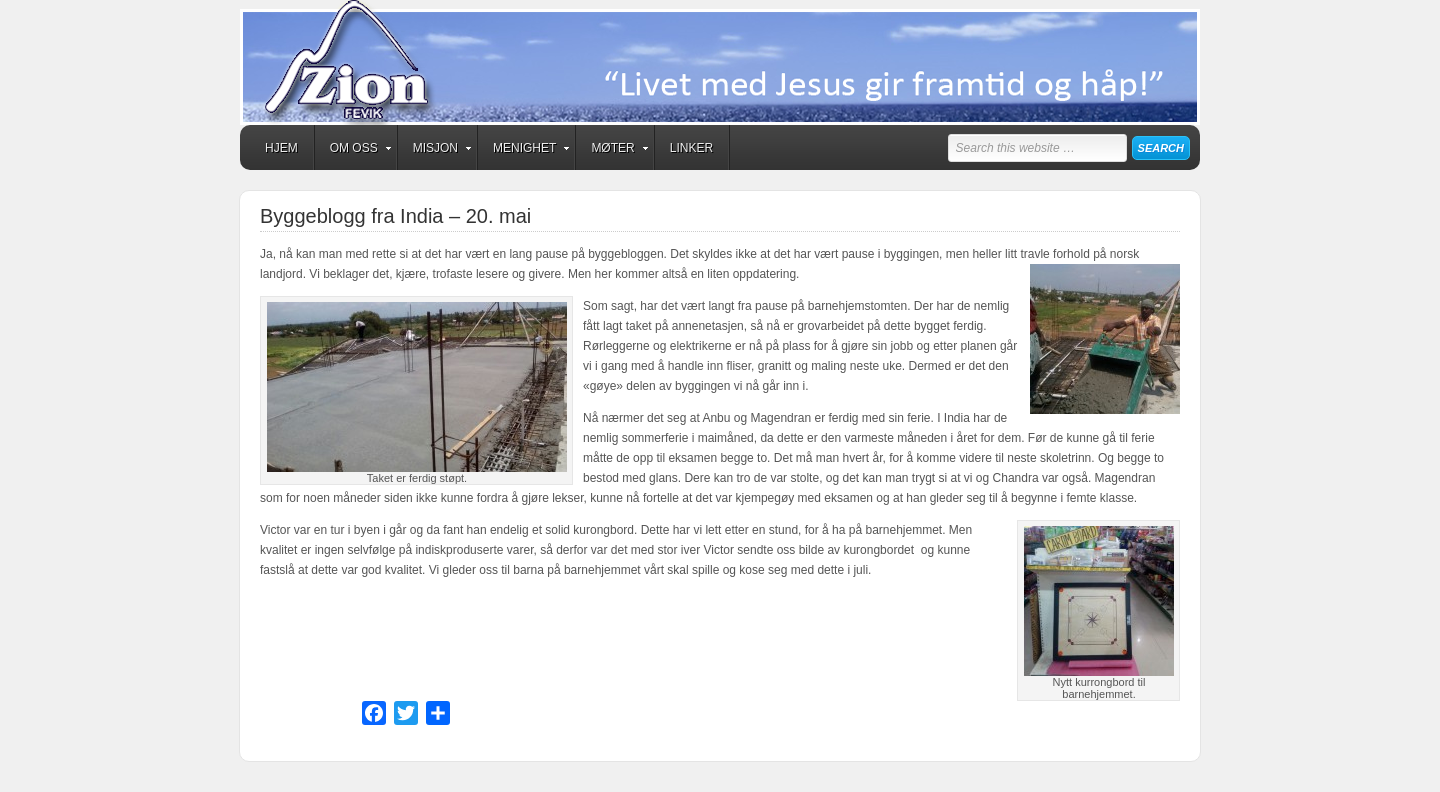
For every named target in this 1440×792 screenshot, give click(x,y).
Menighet (524, 151)
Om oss (354, 151)
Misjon (435, 151)
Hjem (281, 148)
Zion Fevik (720, 62)
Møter (612, 151)
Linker (691, 148)
